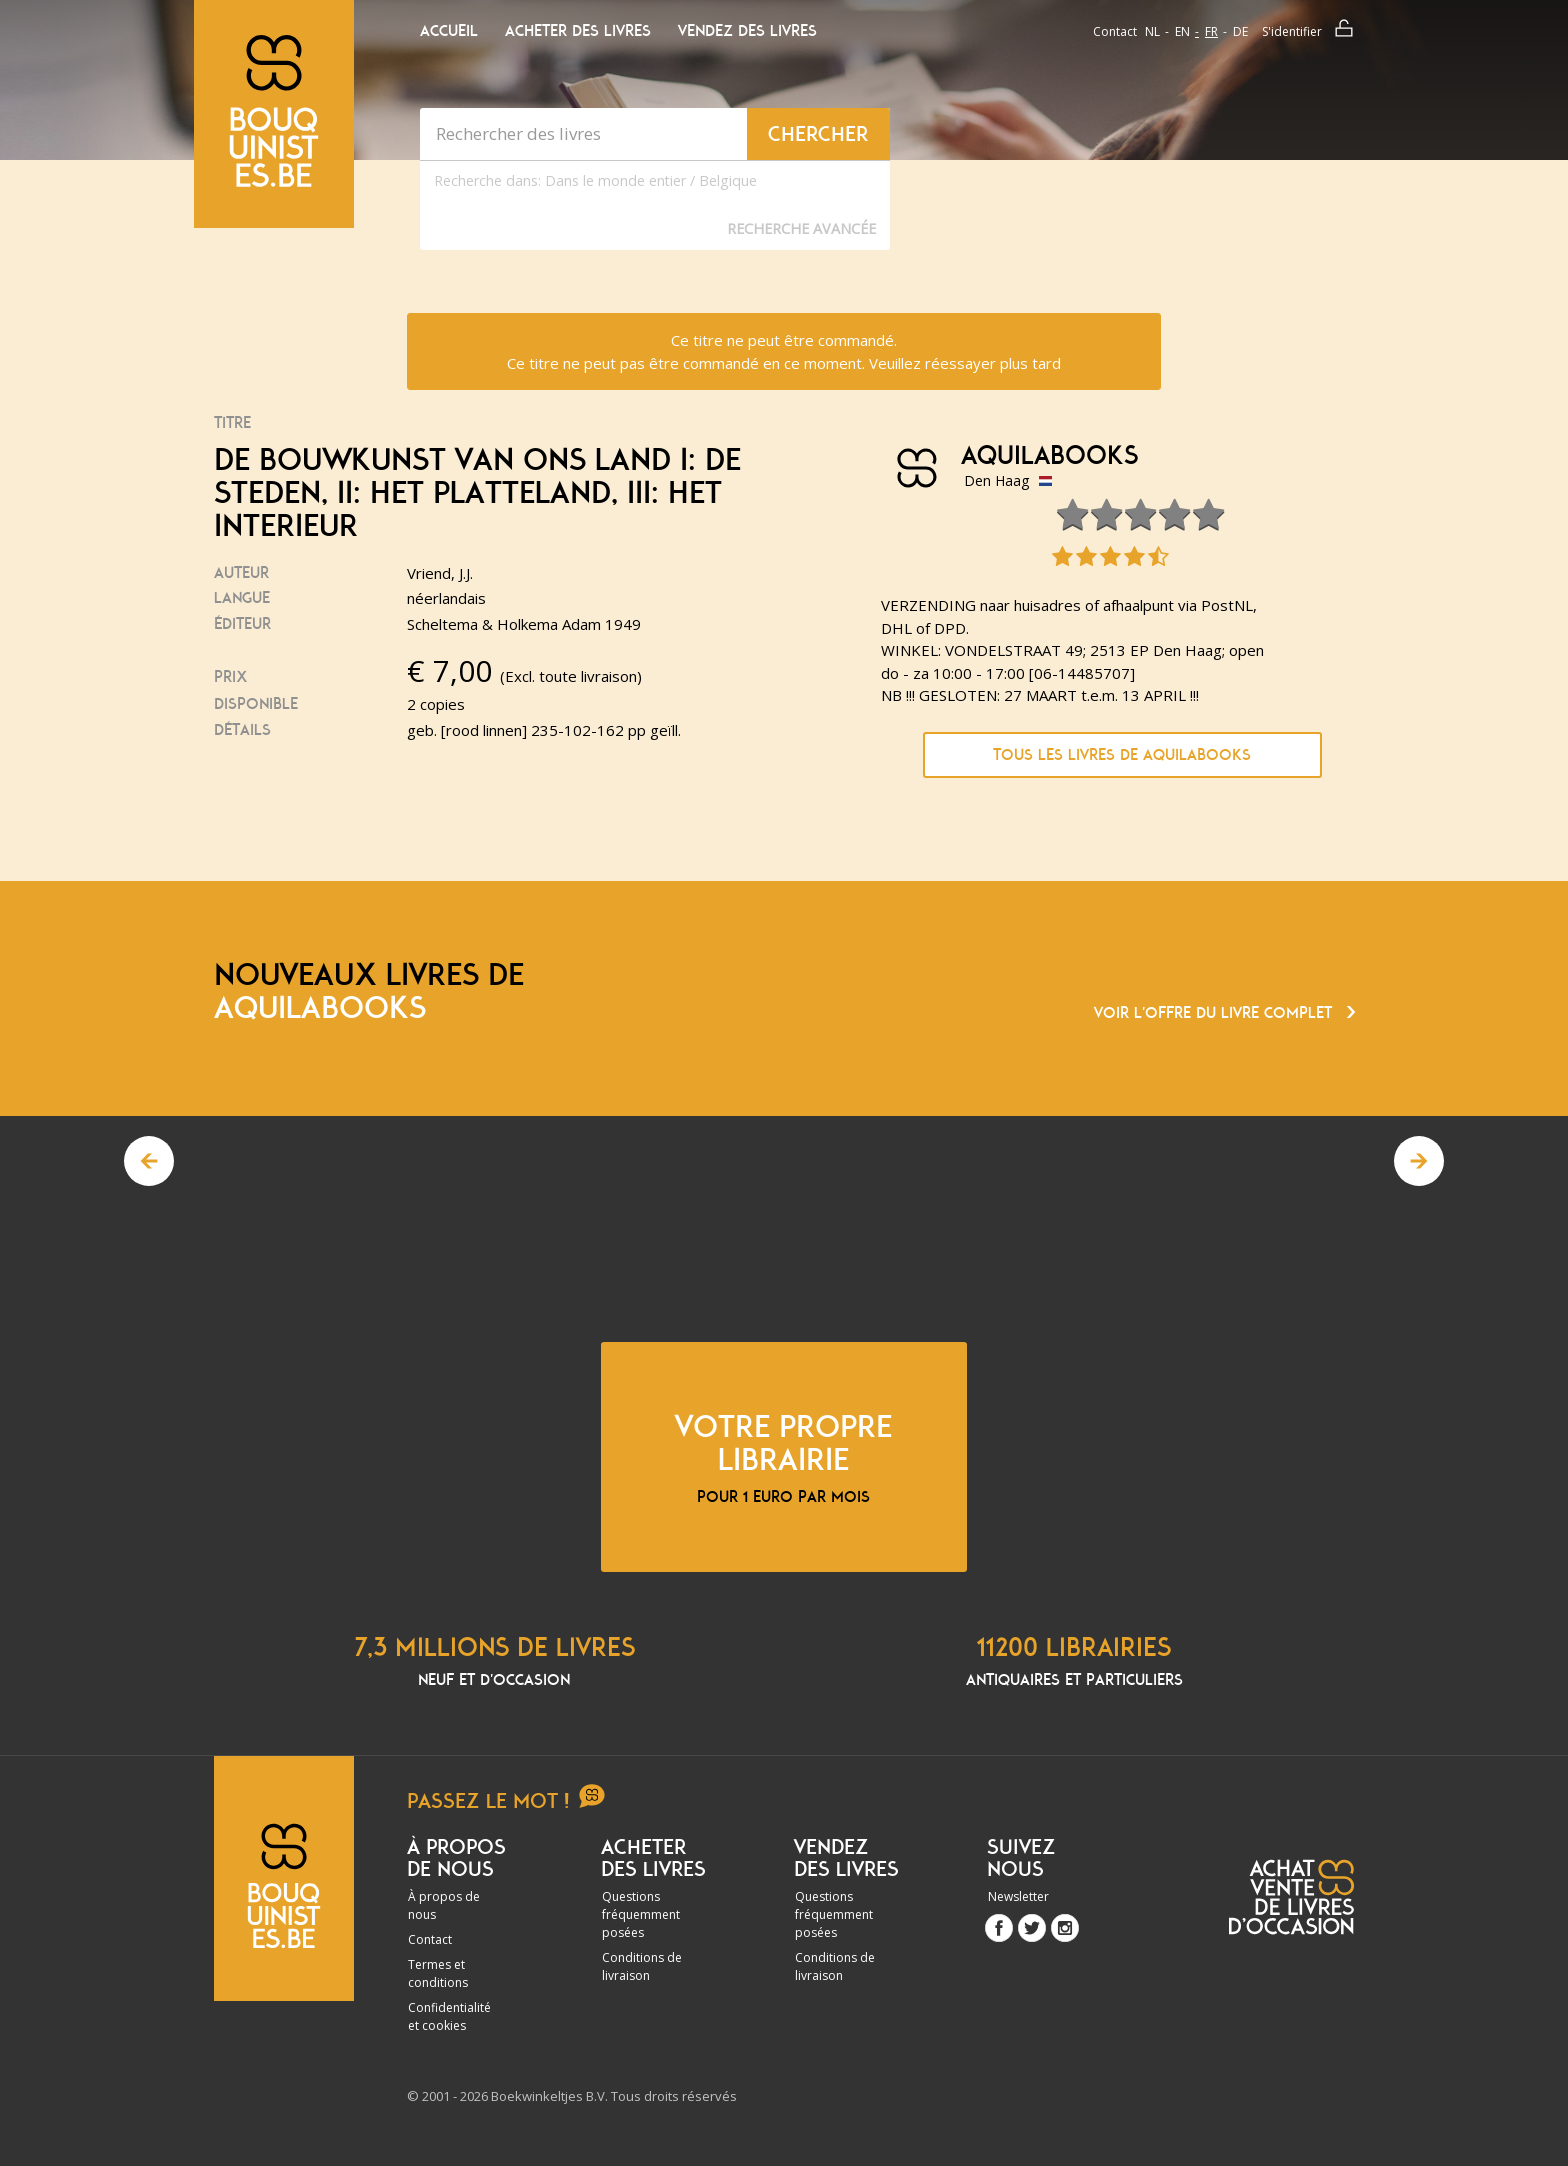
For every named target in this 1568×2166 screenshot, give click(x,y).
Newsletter (1018, 1896)
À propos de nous (444, 1905)
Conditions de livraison (642, 1966)
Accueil (449, 31)
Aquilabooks (1049, 456)
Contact (1115, 31)
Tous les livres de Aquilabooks (1122, 755)
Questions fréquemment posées (641, 1914)
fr (1211, 31)
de (1240, 31)
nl (1152, 31)
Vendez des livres (747, 31)
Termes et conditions (438, 1973)
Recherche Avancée (801, 228)
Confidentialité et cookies (449, 2016)
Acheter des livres (578, 31)
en (1182, 31)
